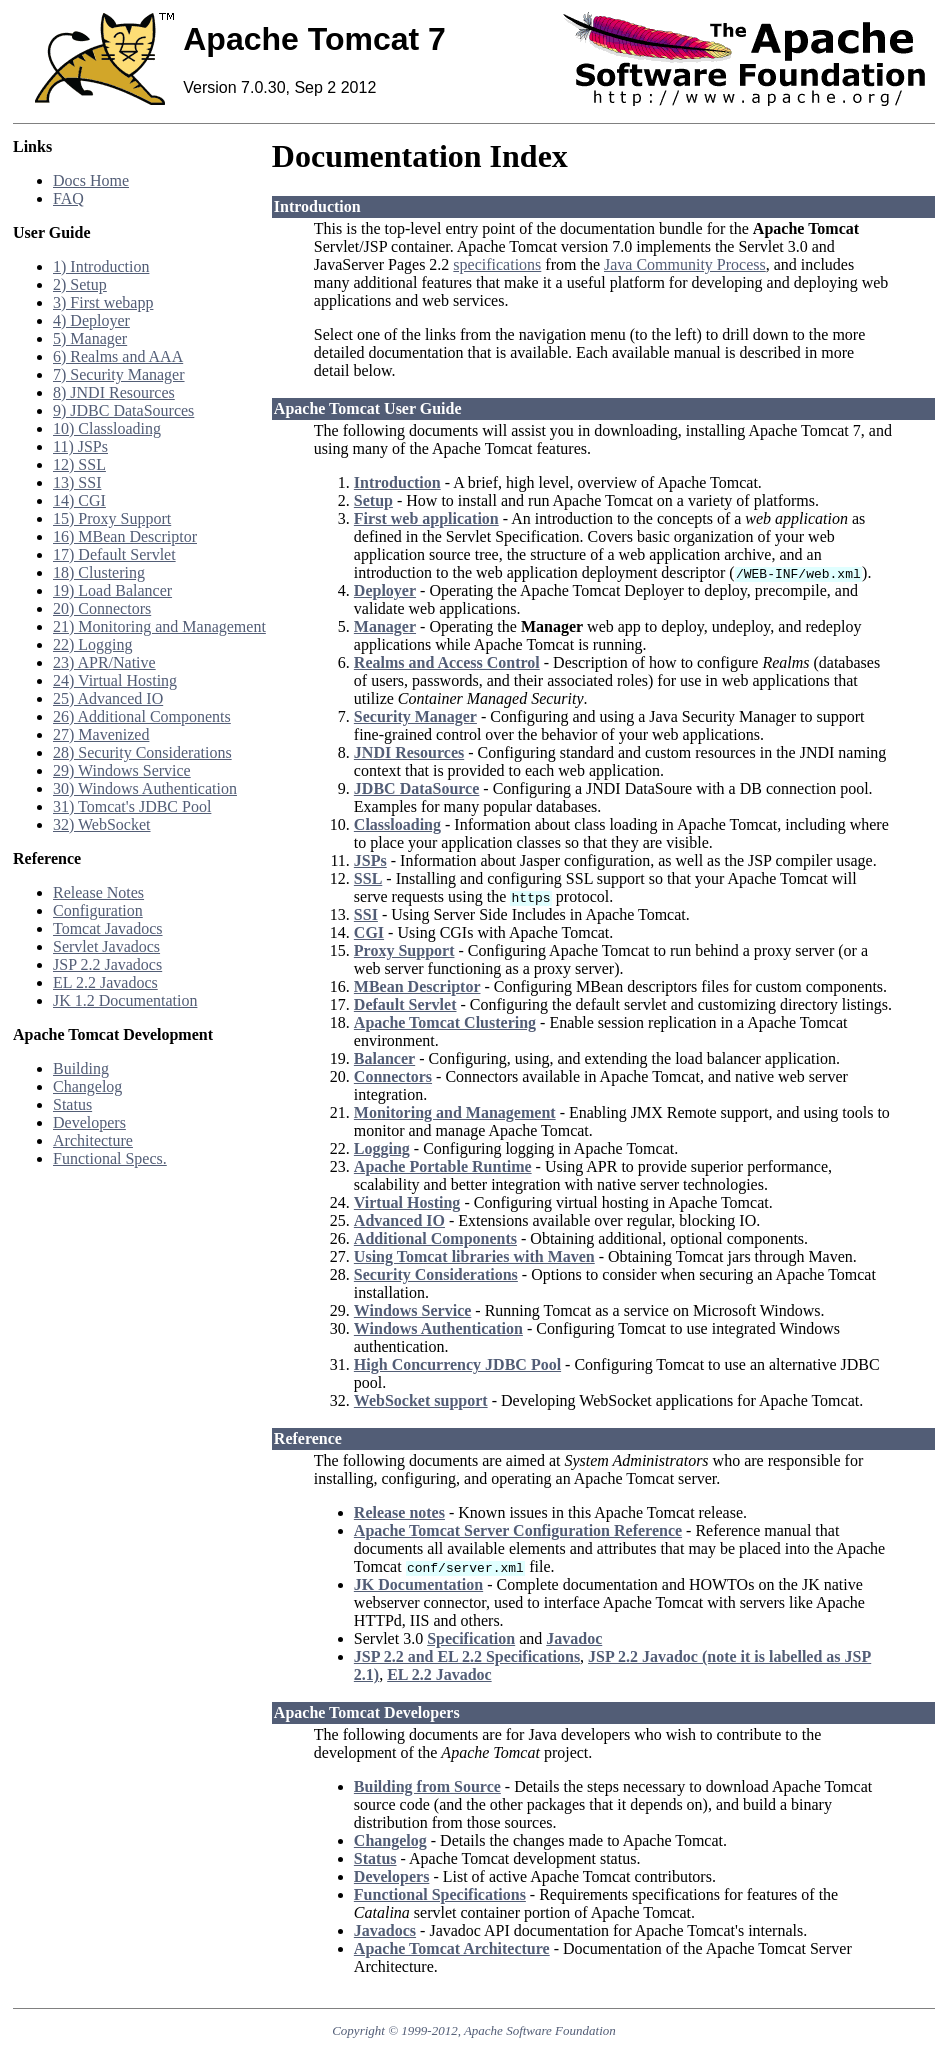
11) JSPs (80, 446)
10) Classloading (107, 428)
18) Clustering (99, 572)
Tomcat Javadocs (108, 928)
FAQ (68, 198)
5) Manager (90, 338)
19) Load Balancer (112, 590)
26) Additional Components (142, 716)
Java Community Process (685, 264)
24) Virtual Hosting (115, 680)
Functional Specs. (110, 1158)
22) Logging (93, 644)
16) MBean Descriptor (125, 536)
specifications (497, 264)
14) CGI (79, 500)
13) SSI (77, 482)
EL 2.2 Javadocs (105, 982)
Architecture (93, 1140)
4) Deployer (91, 320)
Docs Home (91, 180)
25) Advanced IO (108, 698)
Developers (89, 1122)
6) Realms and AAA (118, 356)
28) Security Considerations (142, 752)
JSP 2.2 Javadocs (107, 964)
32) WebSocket (102, 824)
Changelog (87, 1086)
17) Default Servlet (114, 554)
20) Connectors (102, 608)
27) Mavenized (101, 734)
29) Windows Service (122, 770)
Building (81, 1068)
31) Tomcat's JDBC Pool (132, 806)
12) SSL (79, 464)
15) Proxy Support (112, 518)
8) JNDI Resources (114, 392)
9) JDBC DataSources (123, 410)
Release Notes (98, 892)
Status (72, 1104)
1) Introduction (101, 266)
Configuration (98, 910)
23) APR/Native (104, 662)
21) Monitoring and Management (159, 626)
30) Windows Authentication (145, 788)
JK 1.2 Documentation (125, 1000)
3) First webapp (103, 302)
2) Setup (80, 284)
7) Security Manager (119, 374)
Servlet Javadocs (106, 946)
